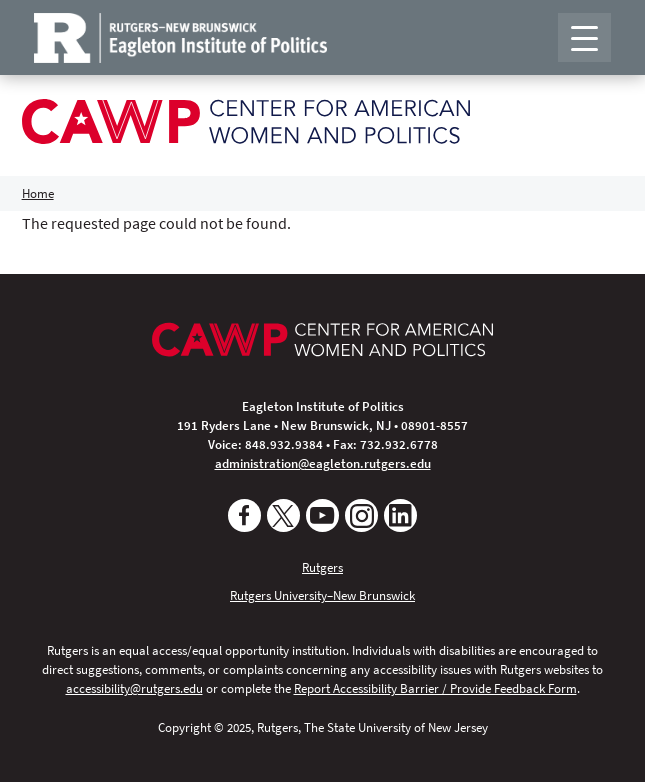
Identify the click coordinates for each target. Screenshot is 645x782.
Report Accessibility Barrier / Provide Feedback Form (435, 688)
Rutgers (322, 567)
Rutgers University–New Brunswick (322, 595)
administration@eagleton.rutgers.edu (323, 463)
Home (38, 193)
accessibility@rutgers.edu (134, 688)
